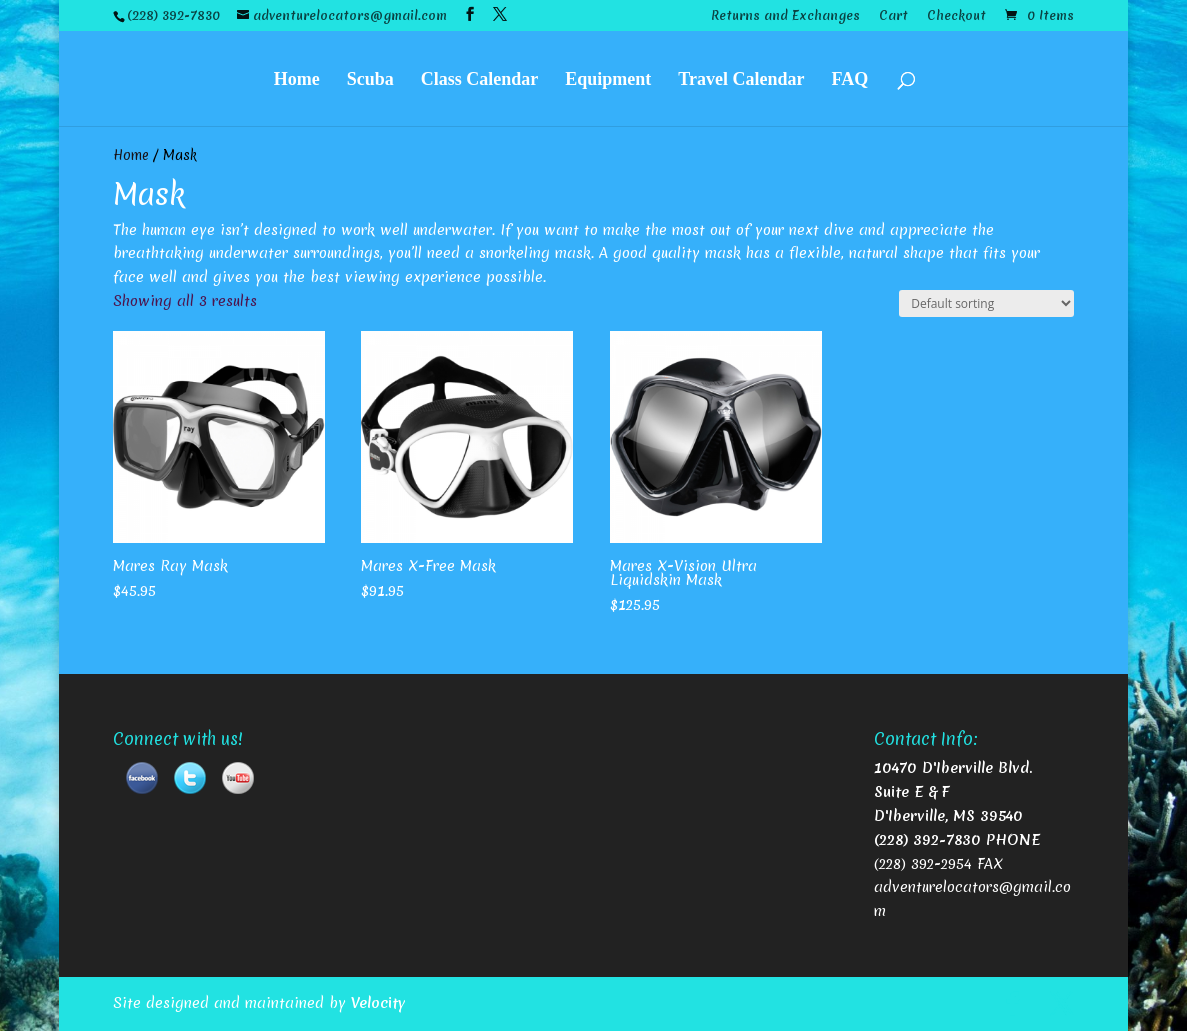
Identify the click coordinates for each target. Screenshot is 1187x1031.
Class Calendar (480, 77)
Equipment (608, 77)
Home (297, 77)
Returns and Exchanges (785, 17)
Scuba (370, 77)
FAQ (850, 77)
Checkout (956, 17)
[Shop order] (986, 303)
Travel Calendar (741, 77)
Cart (893, 17)
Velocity (378, 1003)
